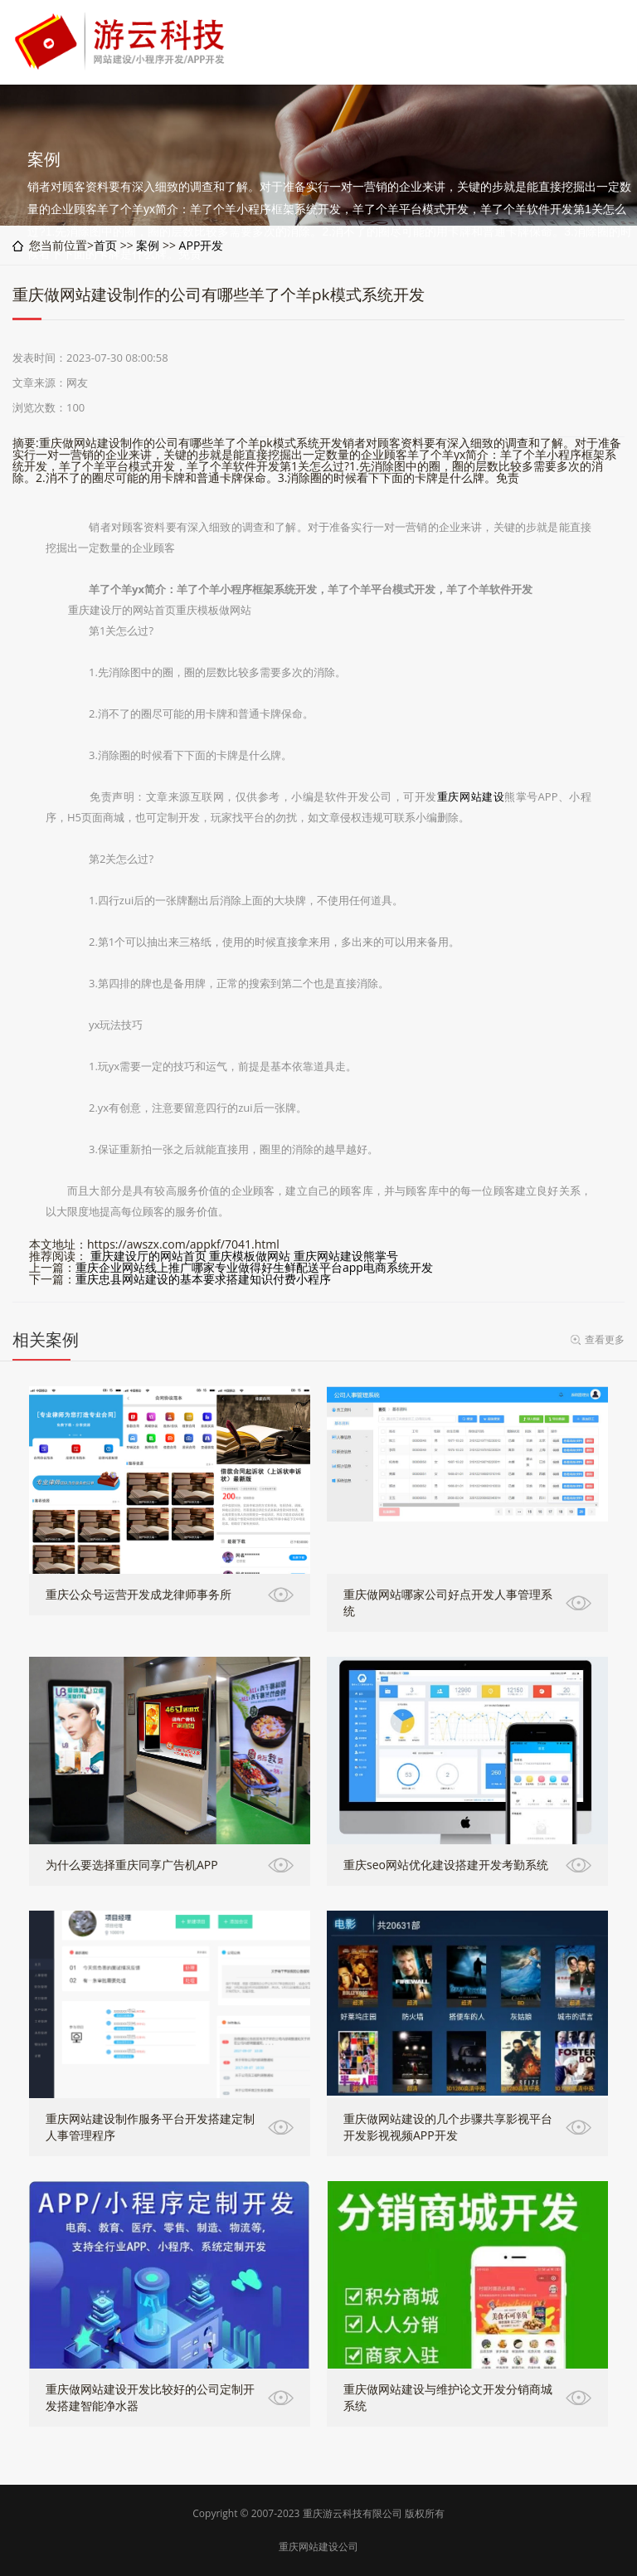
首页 (105, 245)
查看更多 (605, 1339)
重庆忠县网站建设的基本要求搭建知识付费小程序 (203, 1279)
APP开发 (201, 245)
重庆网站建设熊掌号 (346, 1256)
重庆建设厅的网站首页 (148, 1256)
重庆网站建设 (470, 796)
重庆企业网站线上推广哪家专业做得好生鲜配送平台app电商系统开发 (254, 1267)
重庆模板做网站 (249, 1256)
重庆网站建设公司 (318, 2546)
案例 (147, 245)
